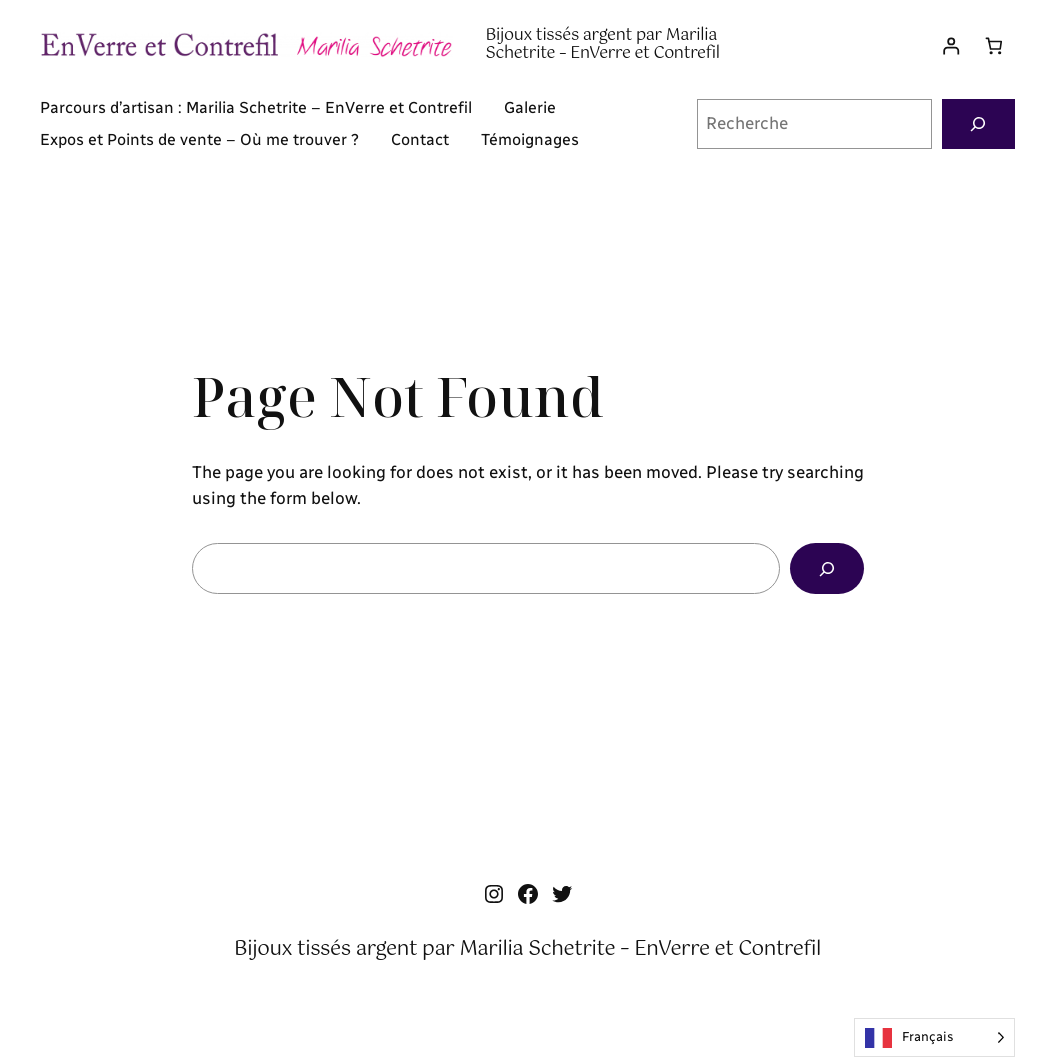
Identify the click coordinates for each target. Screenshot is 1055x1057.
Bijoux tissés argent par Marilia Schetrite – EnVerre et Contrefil (602, 44)
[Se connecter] (951, 45)
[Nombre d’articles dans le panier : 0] (993, 45)
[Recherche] (978, 124)
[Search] (826, 568)
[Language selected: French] (934, 1037)
